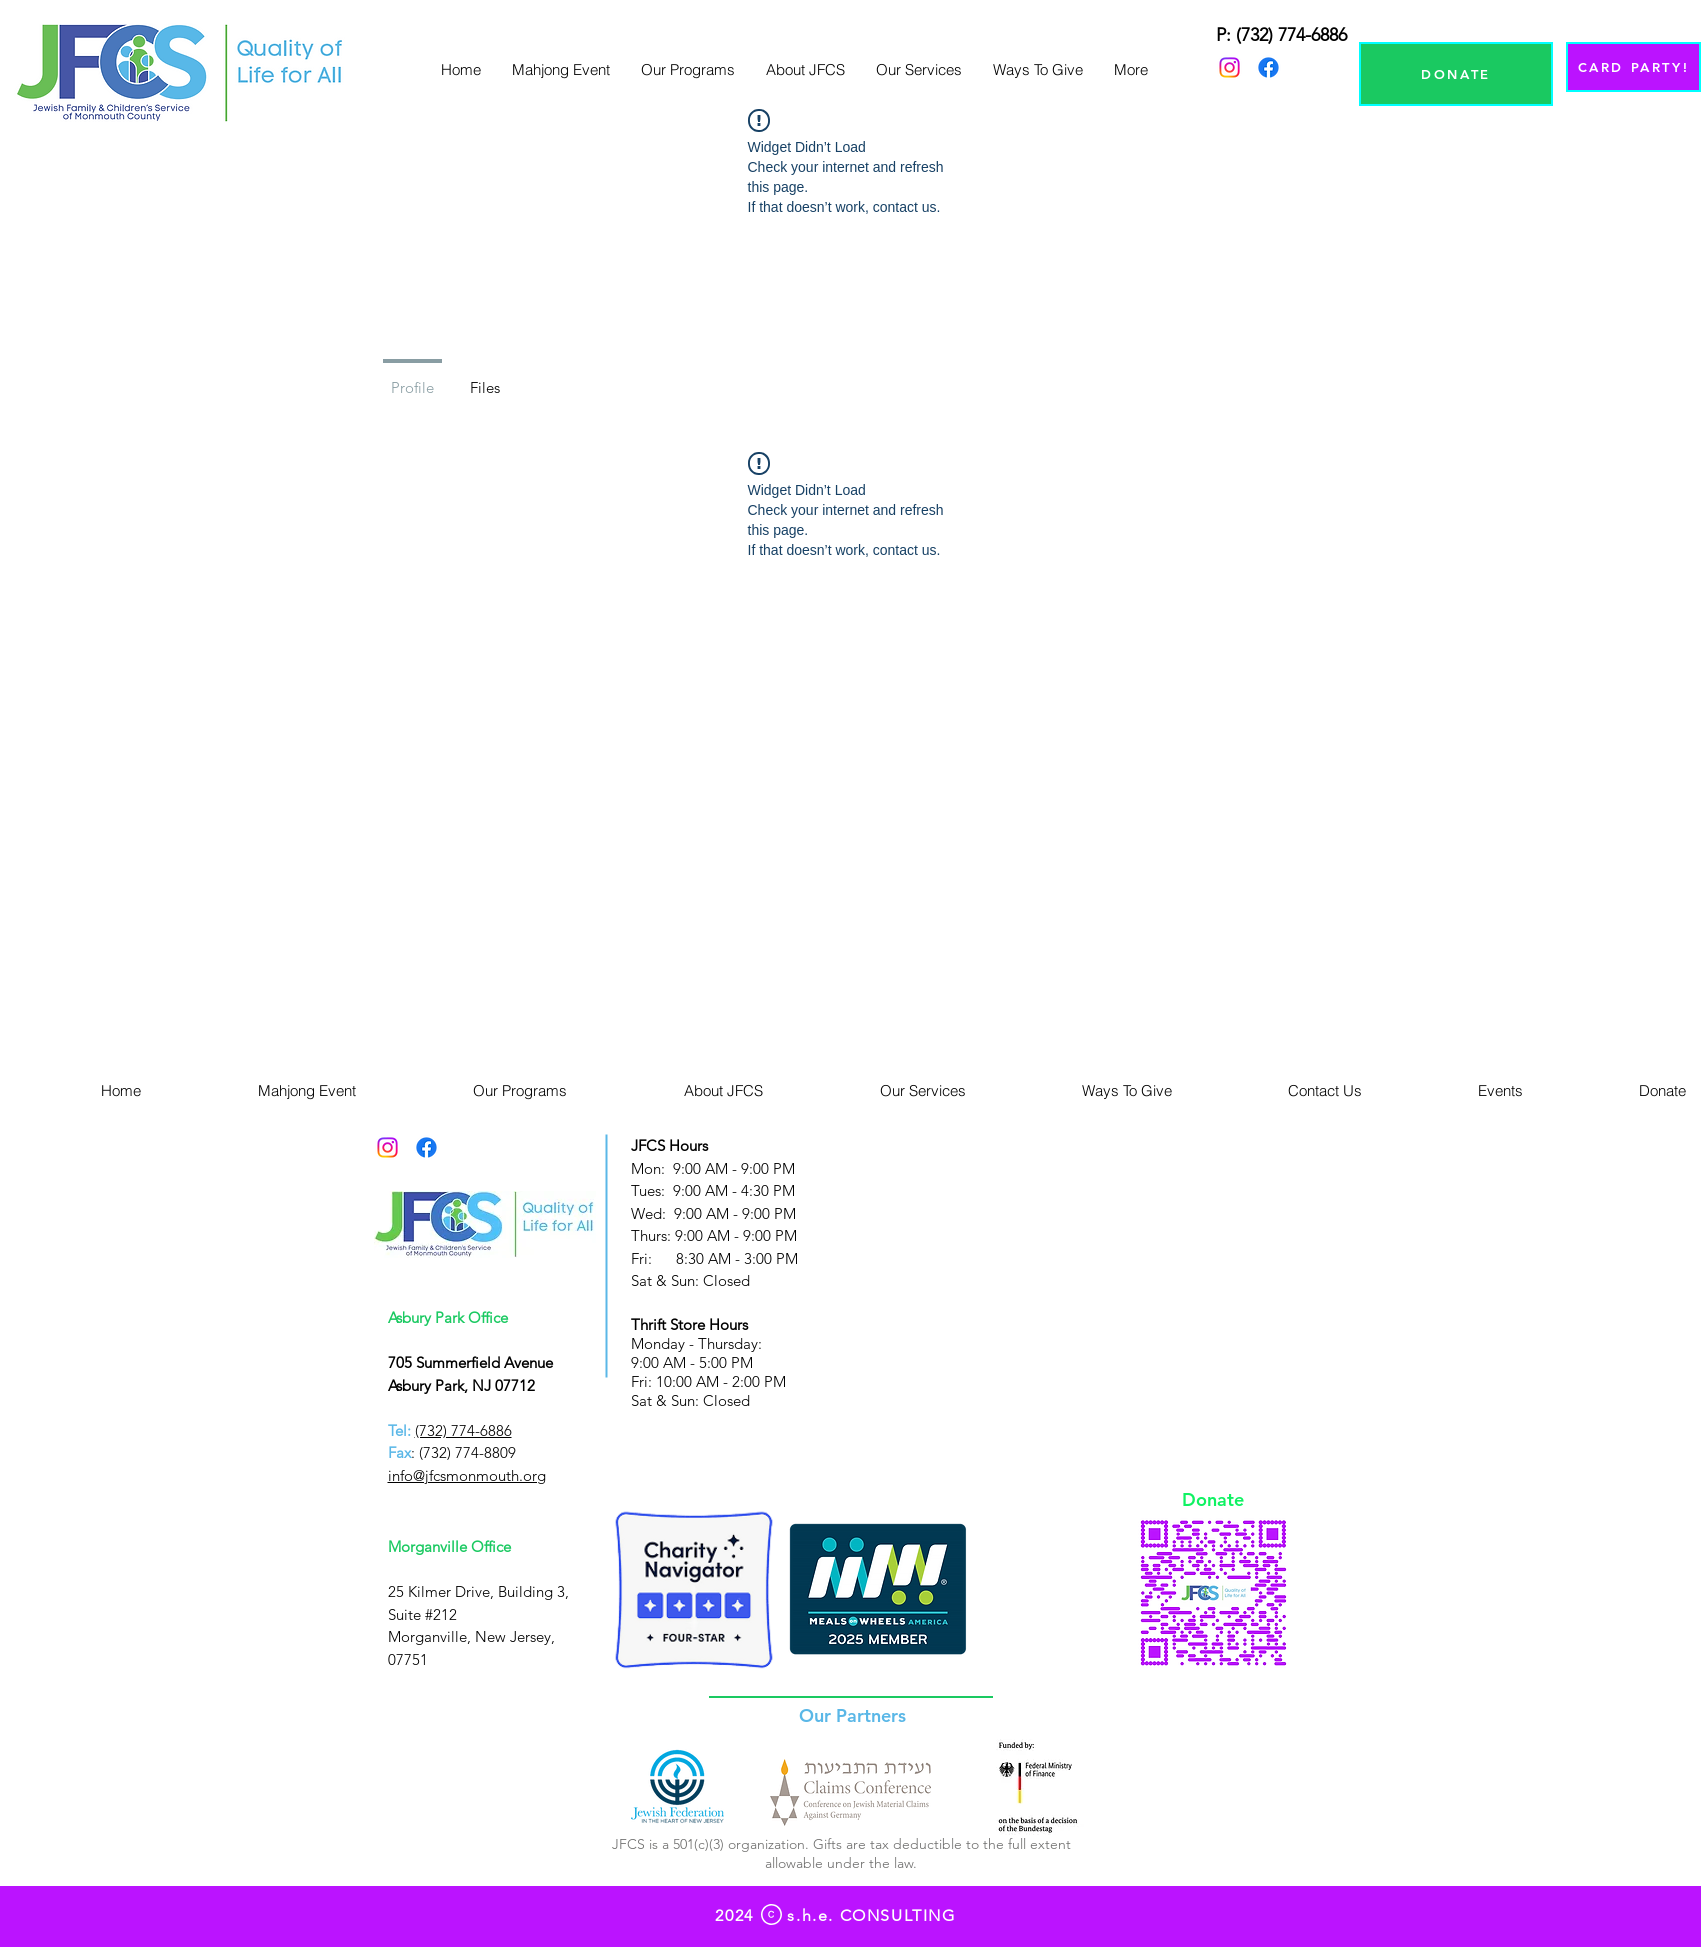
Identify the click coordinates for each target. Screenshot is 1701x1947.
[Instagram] (1229, 67)
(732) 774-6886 (463, 1430)
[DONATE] (1456, 74)
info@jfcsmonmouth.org (467, 1475)
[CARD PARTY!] (1633, 67)
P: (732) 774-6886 (1281, 35)
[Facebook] (1268, 67)
